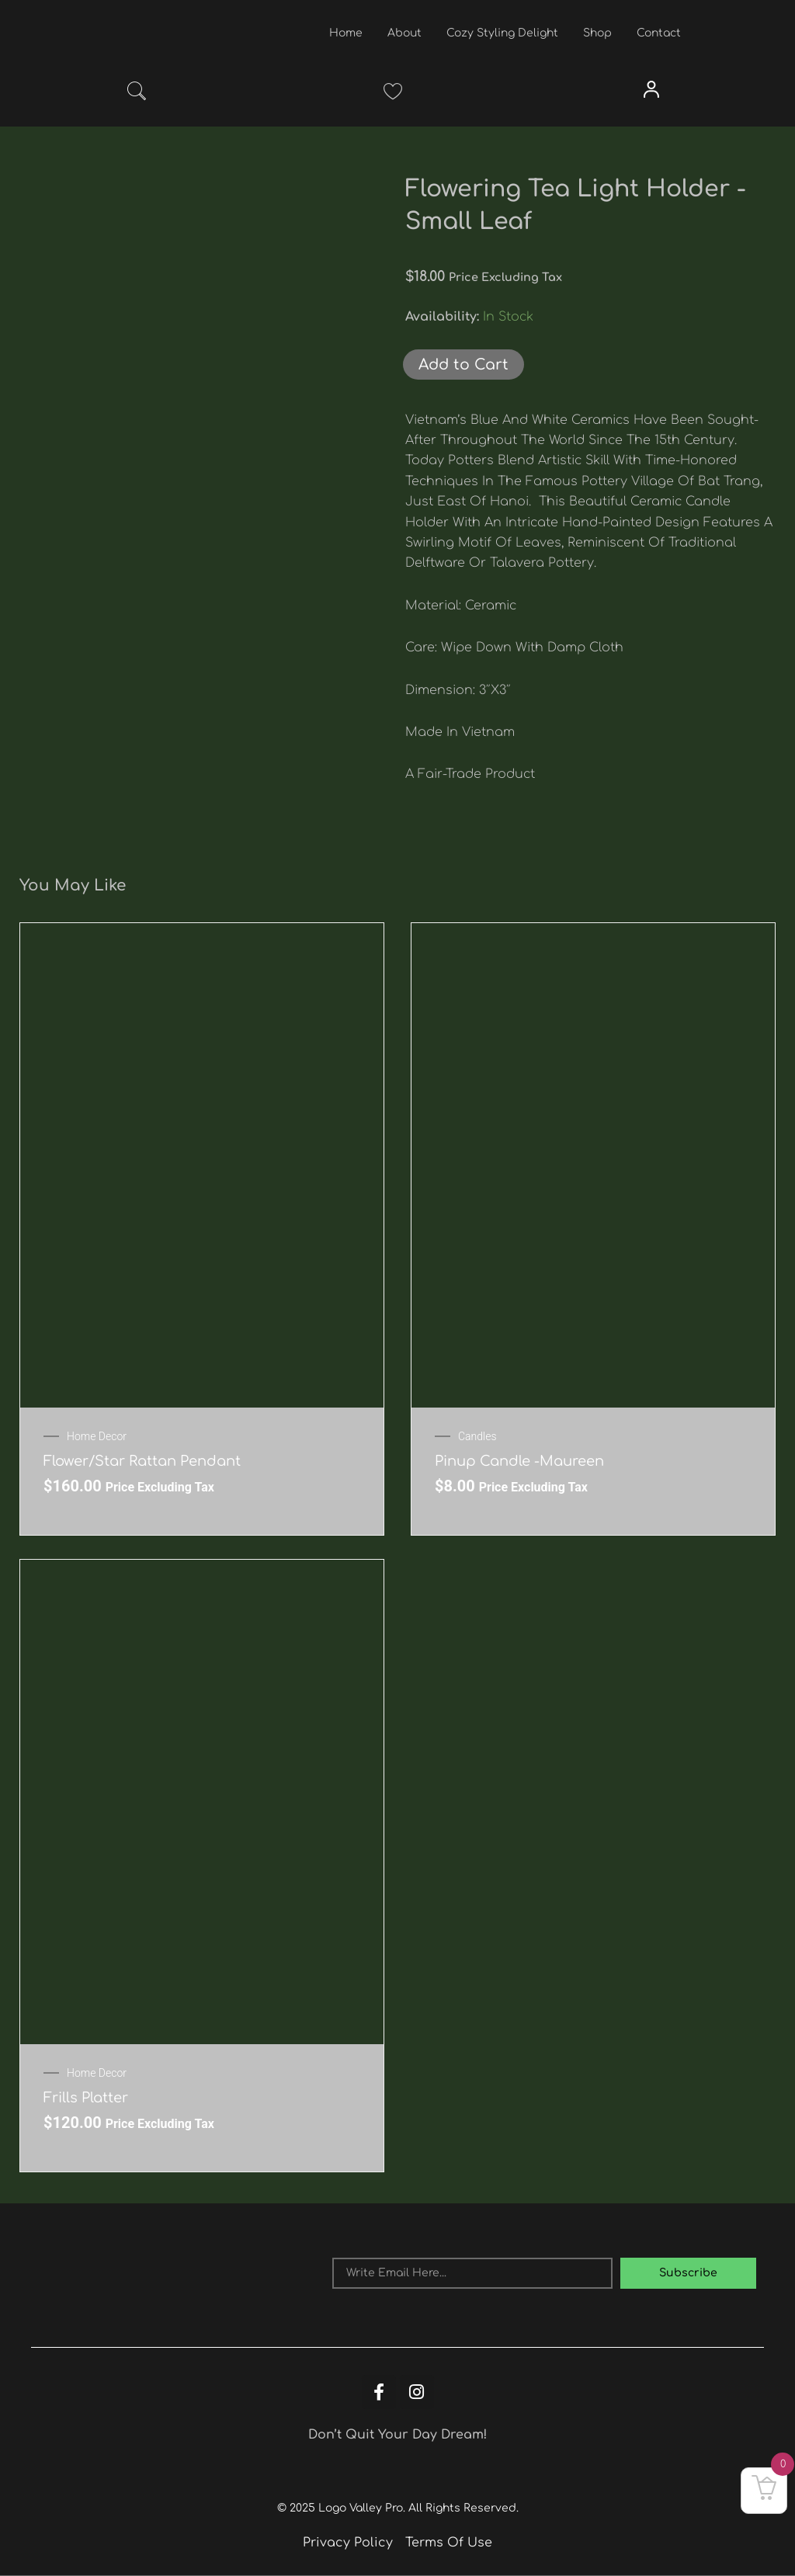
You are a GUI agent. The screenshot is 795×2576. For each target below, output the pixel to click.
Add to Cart (463, 364)
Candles (477, 1436)
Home (346, 33)
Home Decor (97, 1436)
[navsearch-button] (136, 93)
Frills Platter (85, 2098)
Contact (659, 33)
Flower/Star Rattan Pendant (142, 1461)
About (404, 33)
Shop (597, 33)
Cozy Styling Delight (502, 33)
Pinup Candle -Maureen (519, 1461)
